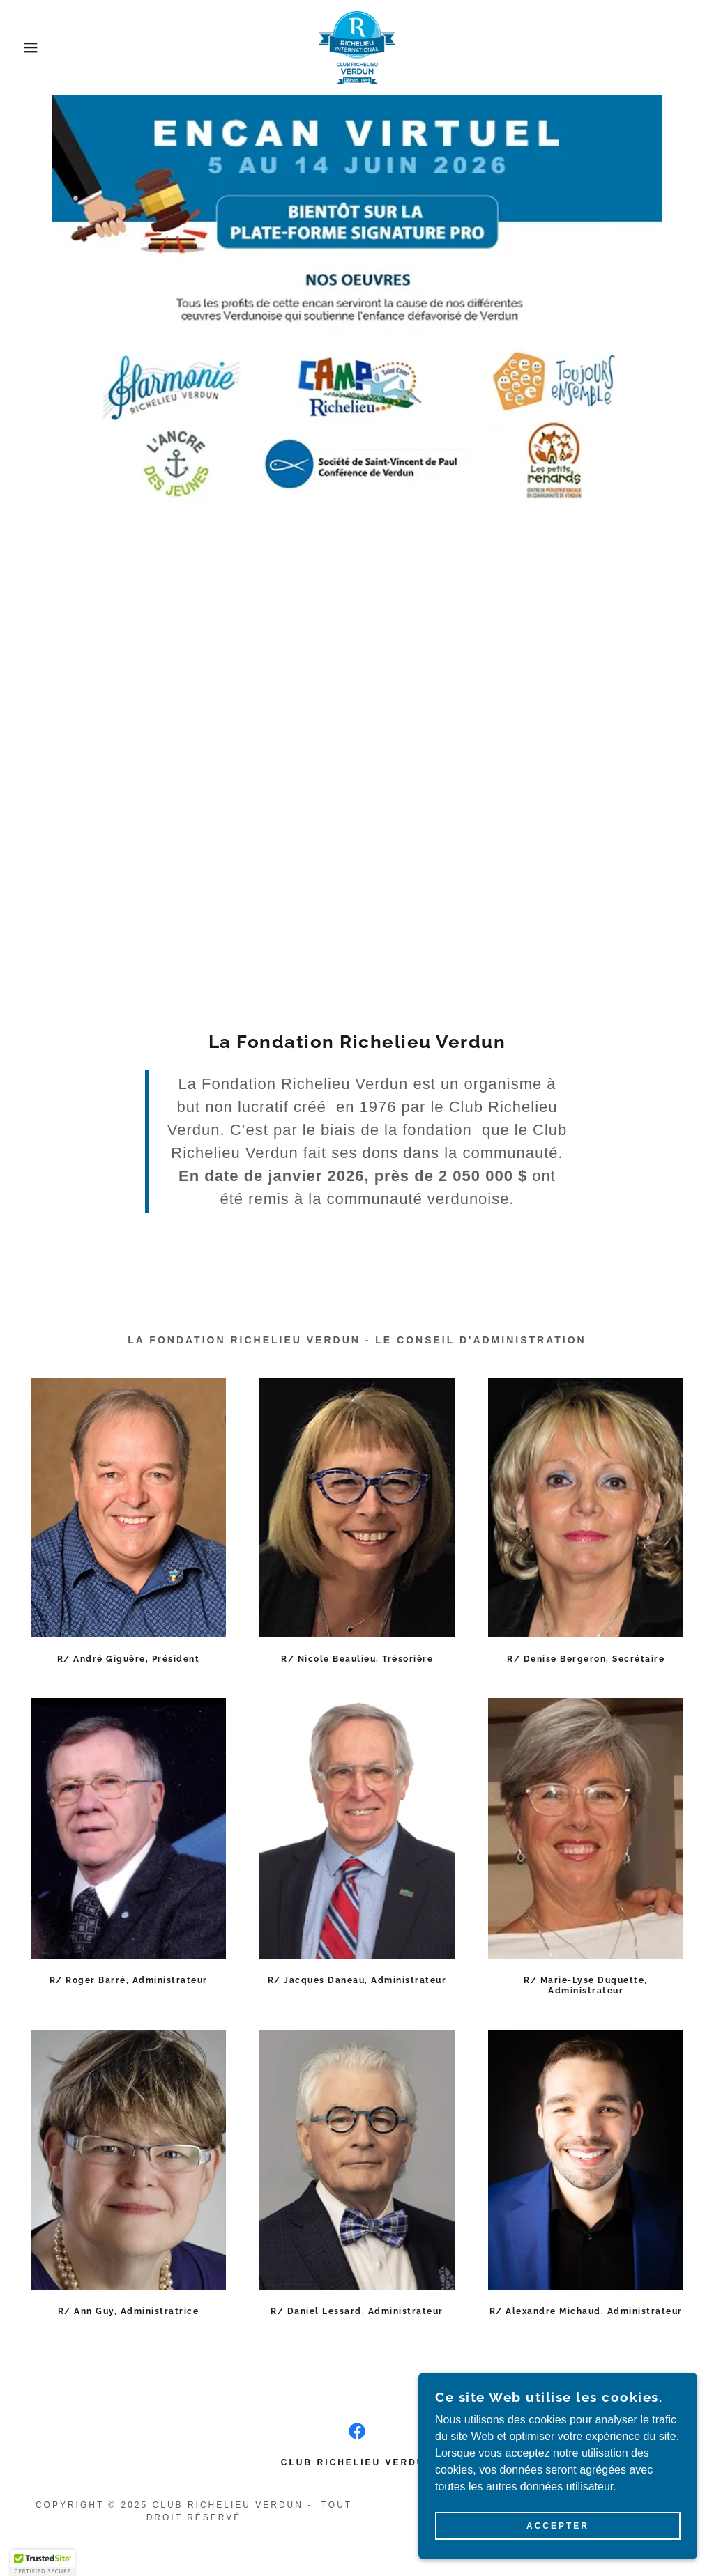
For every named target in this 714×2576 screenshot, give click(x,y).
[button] (35, 47)
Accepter (557, 2526)
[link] (357, 46)
